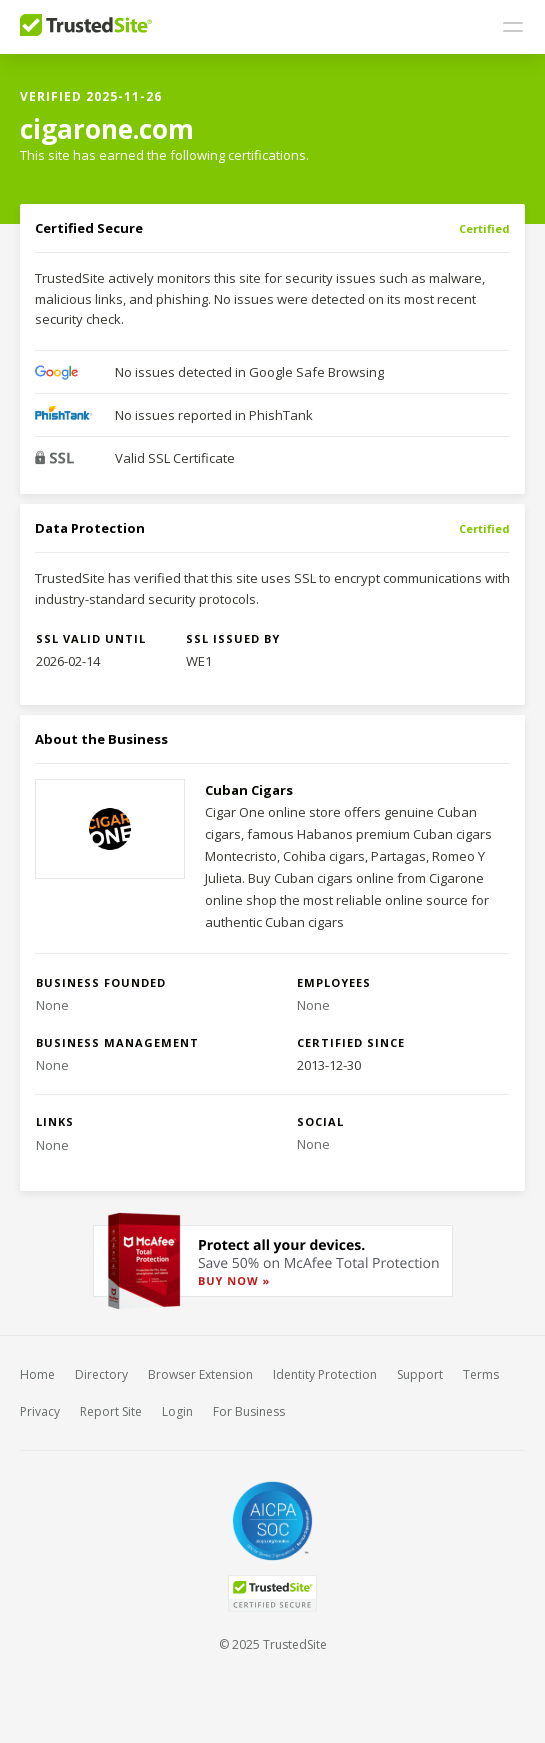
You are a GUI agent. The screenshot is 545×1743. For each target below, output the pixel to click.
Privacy (40, 1411)
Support (420, 1374)
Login (177, 1411)
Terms (481, 1374)
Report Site (111, 1411)
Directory (101, 1374)
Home (37, 1374)
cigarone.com (107, 129)
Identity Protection (325, 1374)
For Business (249, 1411)
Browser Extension (200, 1374)
